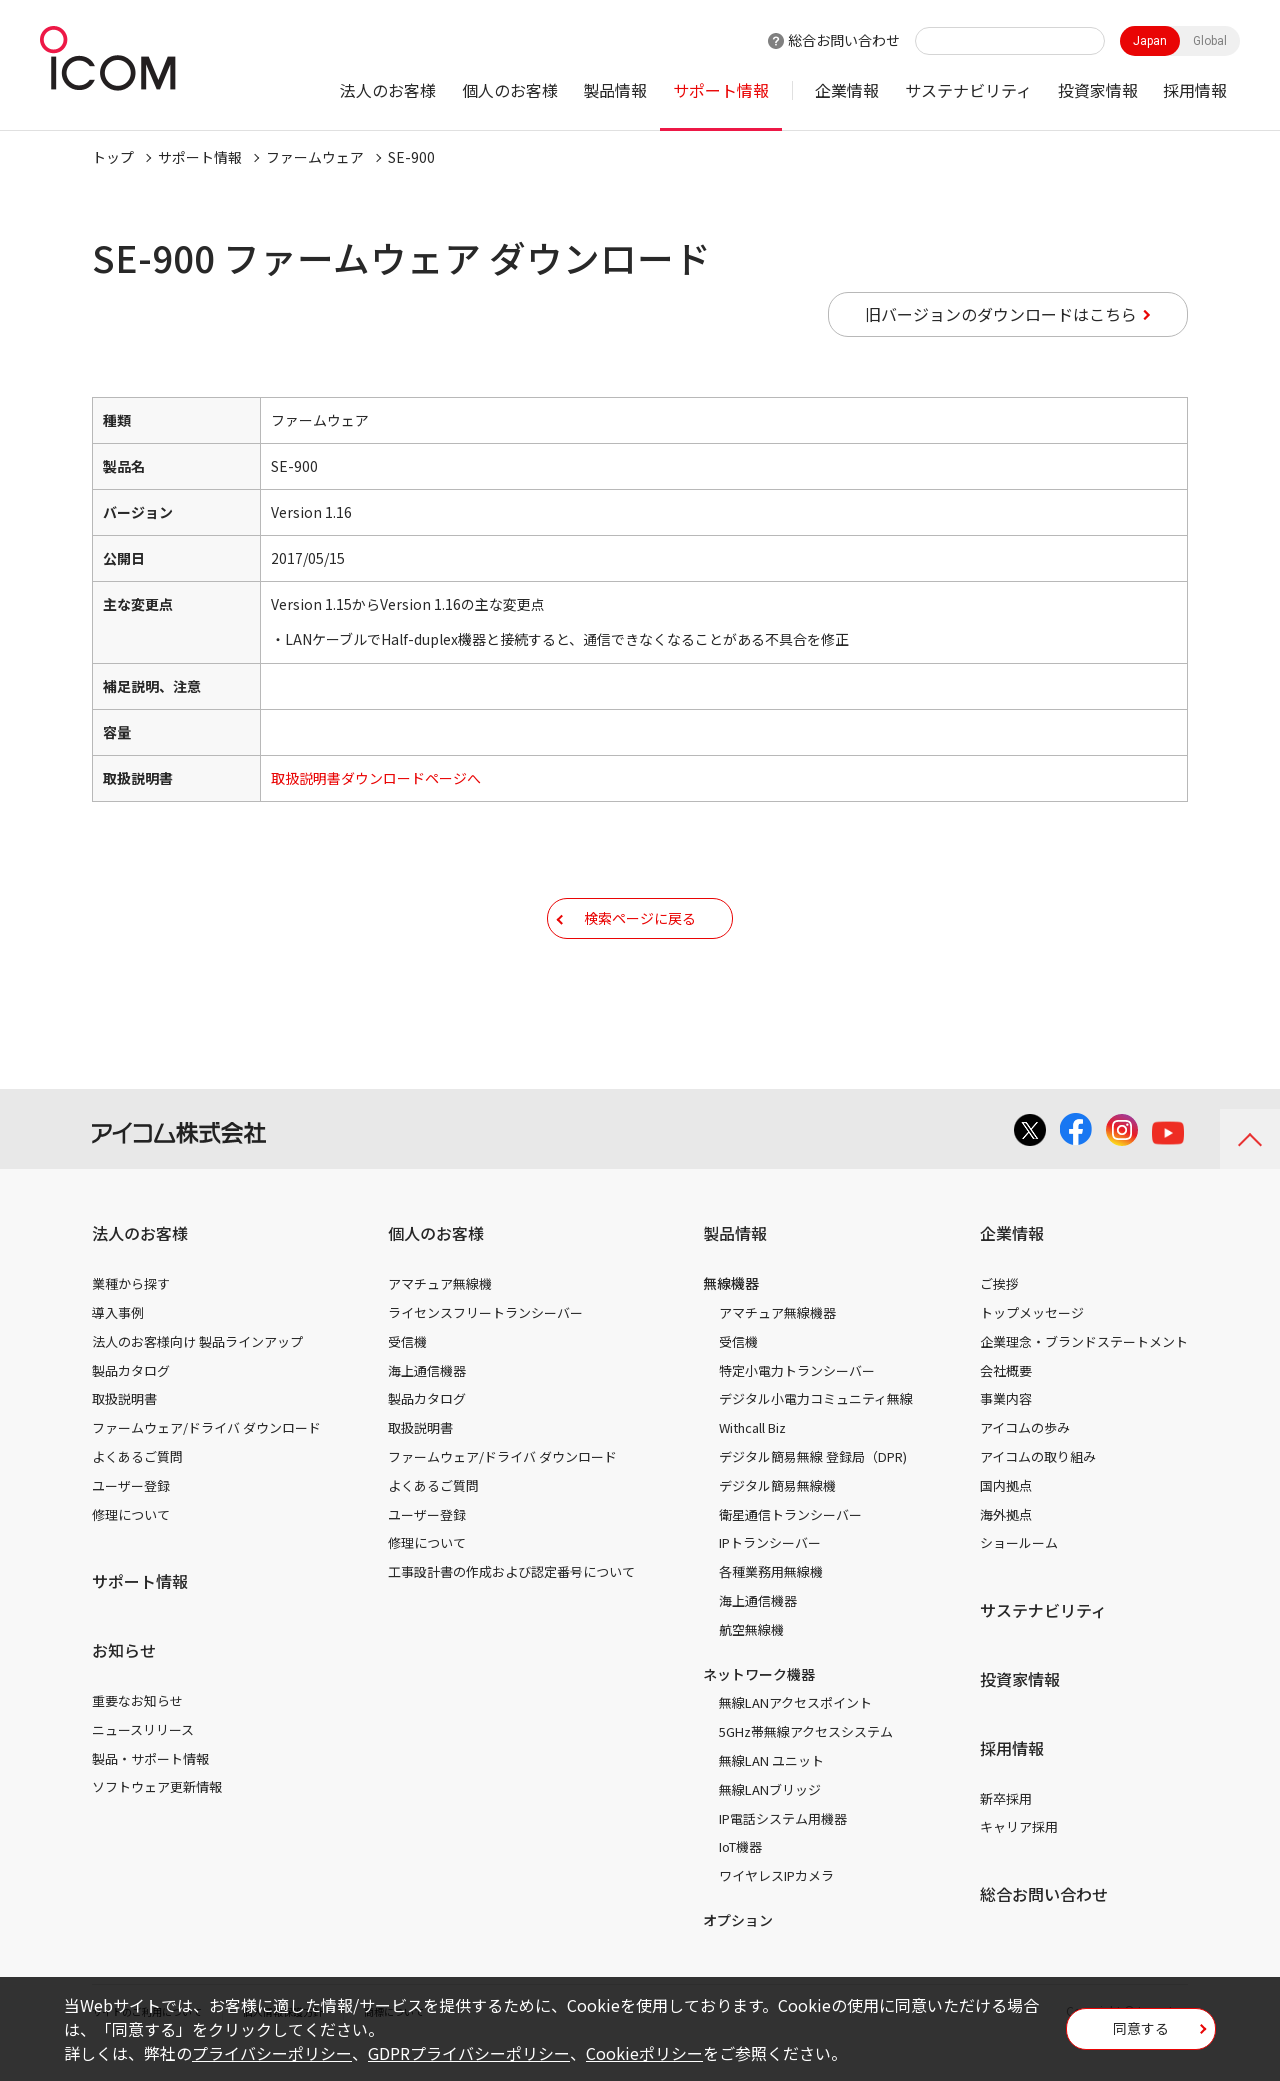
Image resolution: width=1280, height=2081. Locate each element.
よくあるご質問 (137, 1486)
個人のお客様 (510, 90)
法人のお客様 (388, 90)
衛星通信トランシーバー (790, 1544)
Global (1210, 41)
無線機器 (731, 1313)
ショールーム (1019, 1572)
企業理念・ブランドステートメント (1084, 1371)
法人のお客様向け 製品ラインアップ (197, 1371)
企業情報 (847, 90)
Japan (1150, 41)
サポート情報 (721, 90)
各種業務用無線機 (771, 1601)
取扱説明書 (124, 1428)
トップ (113, 157)
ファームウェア (315, 157)
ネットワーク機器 (759, 1704)
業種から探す (131, 1313)
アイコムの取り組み (1038, 1486)
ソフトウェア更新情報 (157, 1816)
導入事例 (118, 1342)
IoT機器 (740, 1876)
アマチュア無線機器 (777, 1342)
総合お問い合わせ (844, 40)
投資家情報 (1098, 90)
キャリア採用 (1019, 1856)
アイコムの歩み (1025, 1457)
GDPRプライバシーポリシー (469, 2053)
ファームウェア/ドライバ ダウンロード (206, 1457)
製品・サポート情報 (150, 1788)
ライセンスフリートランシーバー (485, 1342)
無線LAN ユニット (771, 1790)
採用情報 (1195, 90)
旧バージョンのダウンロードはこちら (1001, 314)
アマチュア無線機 (440, 1313)
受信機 (407, 1371)
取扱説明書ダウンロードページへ (376, 778)
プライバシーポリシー (272, 2053)
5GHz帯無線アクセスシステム (806, 1761)
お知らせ (124, 1680)
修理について (131, 1544)
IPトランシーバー (770, 1572)
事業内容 (1006, 1428)
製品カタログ (131, 1400)
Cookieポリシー (644, 2053)
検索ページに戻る (640, 932)
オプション (738, 1950)
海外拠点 (1006, 1544)
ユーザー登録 (131, 1515)
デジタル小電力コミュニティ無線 (816, 1428)
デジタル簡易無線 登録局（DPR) (813, 1486)
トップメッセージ (1032, 1342)
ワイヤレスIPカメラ (776, 1905)
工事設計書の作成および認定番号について (511, 1601)
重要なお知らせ (137, 1730)
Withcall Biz (752, 1457)
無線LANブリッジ (770, 1819)
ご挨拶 (999, 1313)
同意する (1141, 2035)
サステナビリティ (968, 90)
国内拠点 (1006, 1515)
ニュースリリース (143, 1759)
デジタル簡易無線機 (777, 1515)
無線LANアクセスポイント (795, 1732)
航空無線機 (751, 1659)
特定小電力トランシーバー (797, 1400)
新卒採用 (1006, 1828)
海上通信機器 (427, 1400)
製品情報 (615, 90)
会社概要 (1006, 1400)
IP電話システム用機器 (783, 1848)
